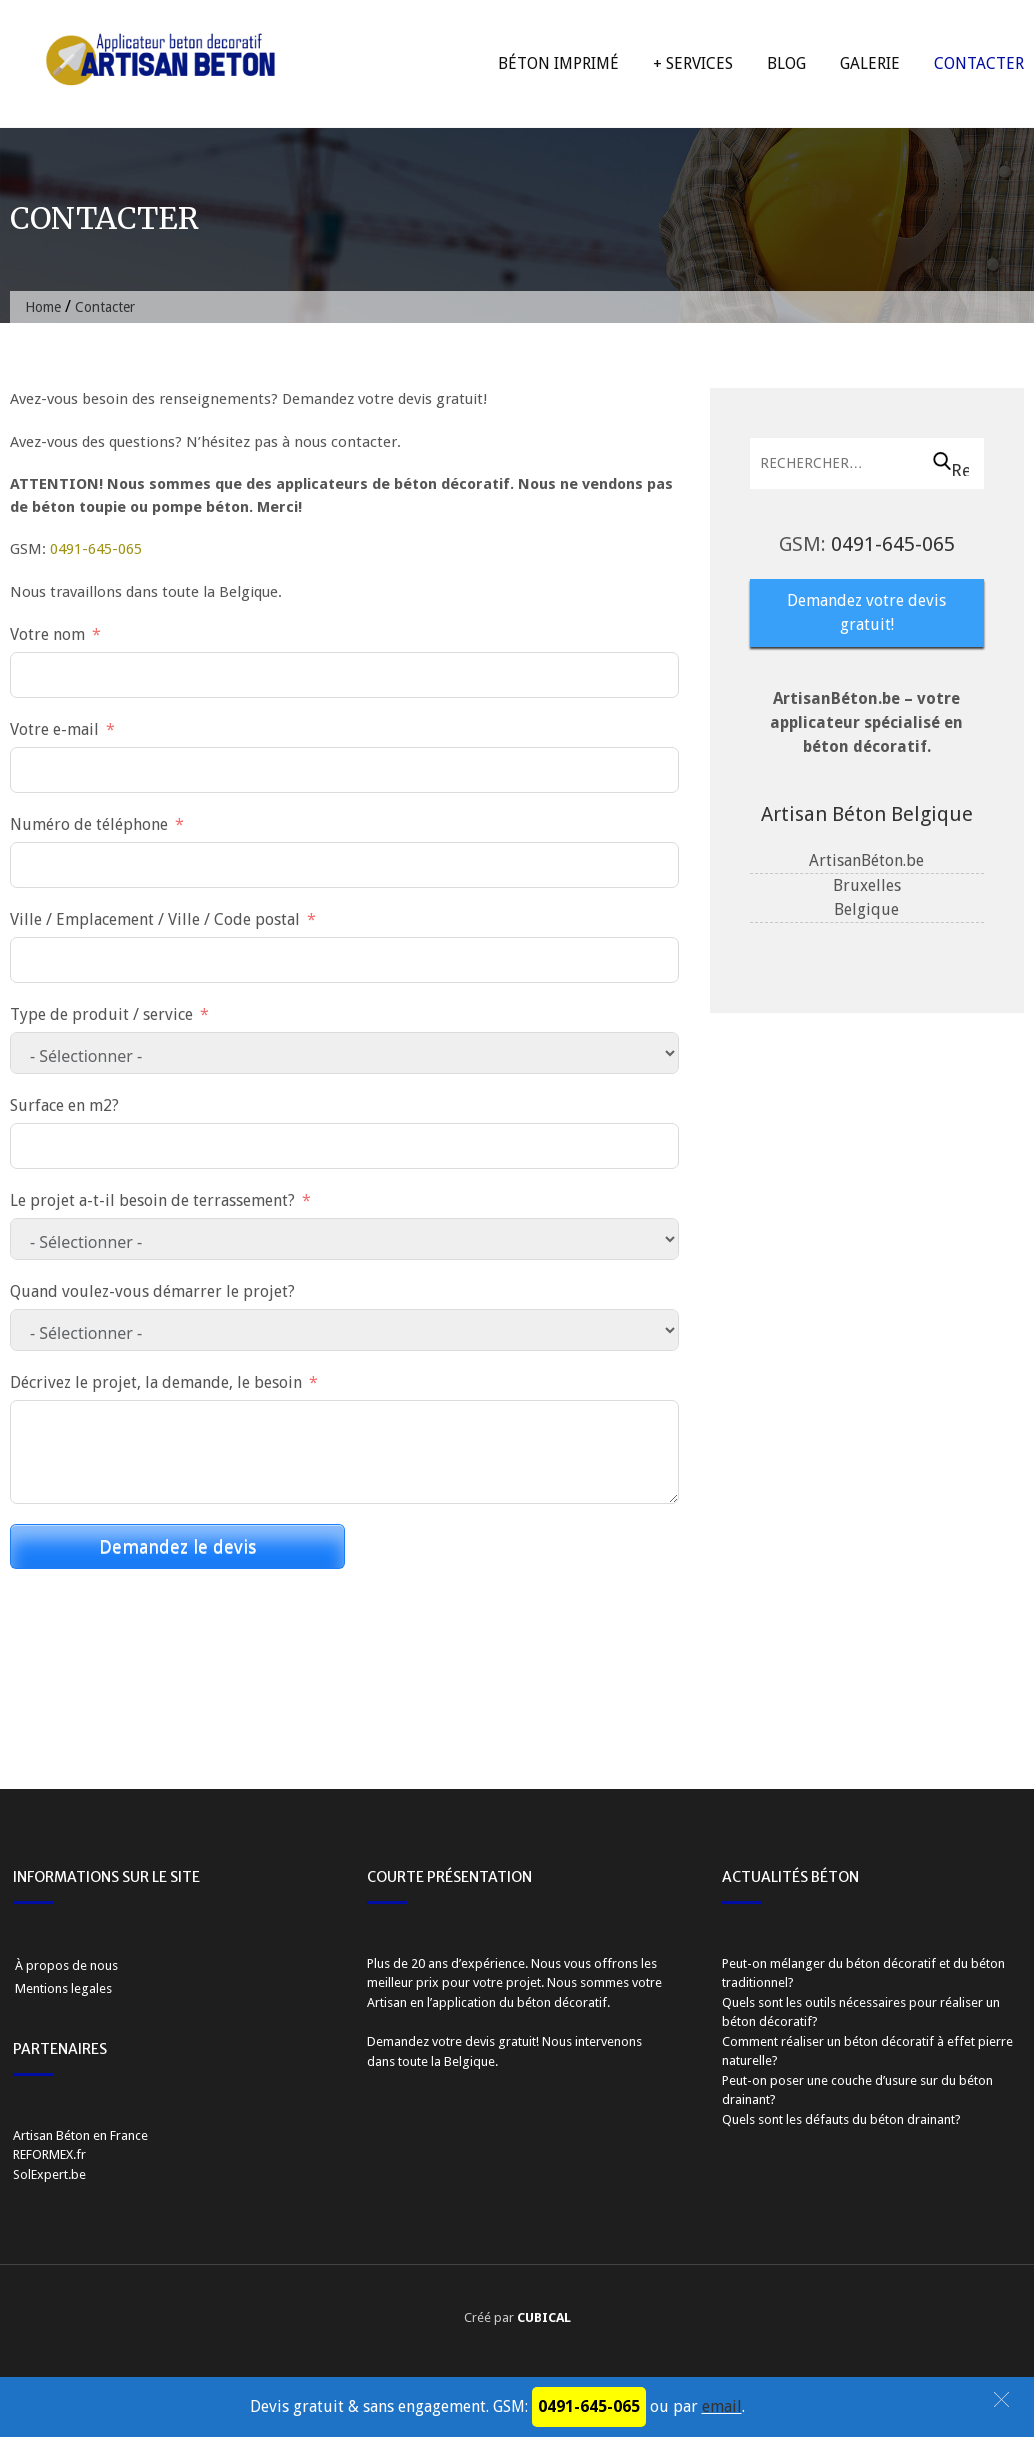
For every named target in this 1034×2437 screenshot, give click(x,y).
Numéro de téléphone (89, 824)
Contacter (979, 63)
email (722, 2406)
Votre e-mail (54, 729)
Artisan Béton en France (80, 2135)
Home (43, 307)
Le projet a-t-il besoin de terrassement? (152, 1200)
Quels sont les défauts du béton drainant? (841, 2119)
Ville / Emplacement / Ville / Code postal (155, 919)
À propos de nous (66, 1965)
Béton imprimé (558, 63)
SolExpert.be (49, 2174)
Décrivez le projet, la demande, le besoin (156, 1382)
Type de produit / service (101, 1014)
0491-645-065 (96, 549)
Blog (786, 63)
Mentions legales (63, 1988)
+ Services (693, 63)
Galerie (870, 63)
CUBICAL (544, 2317)
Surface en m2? (64, 1105)
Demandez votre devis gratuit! (866, 612)
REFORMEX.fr (49, 2154)
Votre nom (47, 634)
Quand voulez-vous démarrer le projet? (152, 1291)
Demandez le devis (177, 1546)
